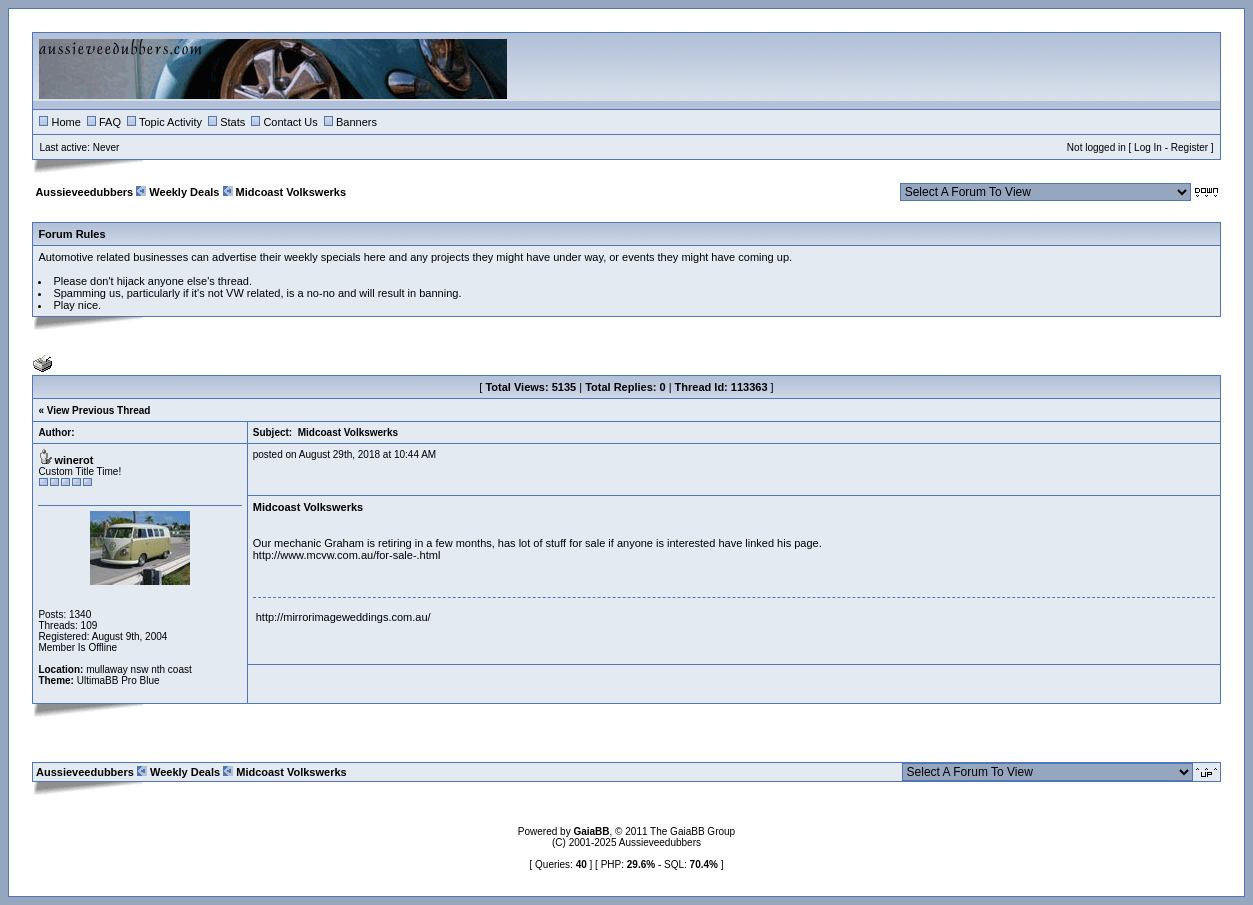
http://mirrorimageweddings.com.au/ (343, 617)
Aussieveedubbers (84, 192)
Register (1189, 147)
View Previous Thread (99, 410)
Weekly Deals (184, 192)
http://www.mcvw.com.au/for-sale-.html (347, 555)
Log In (1148, 147)
